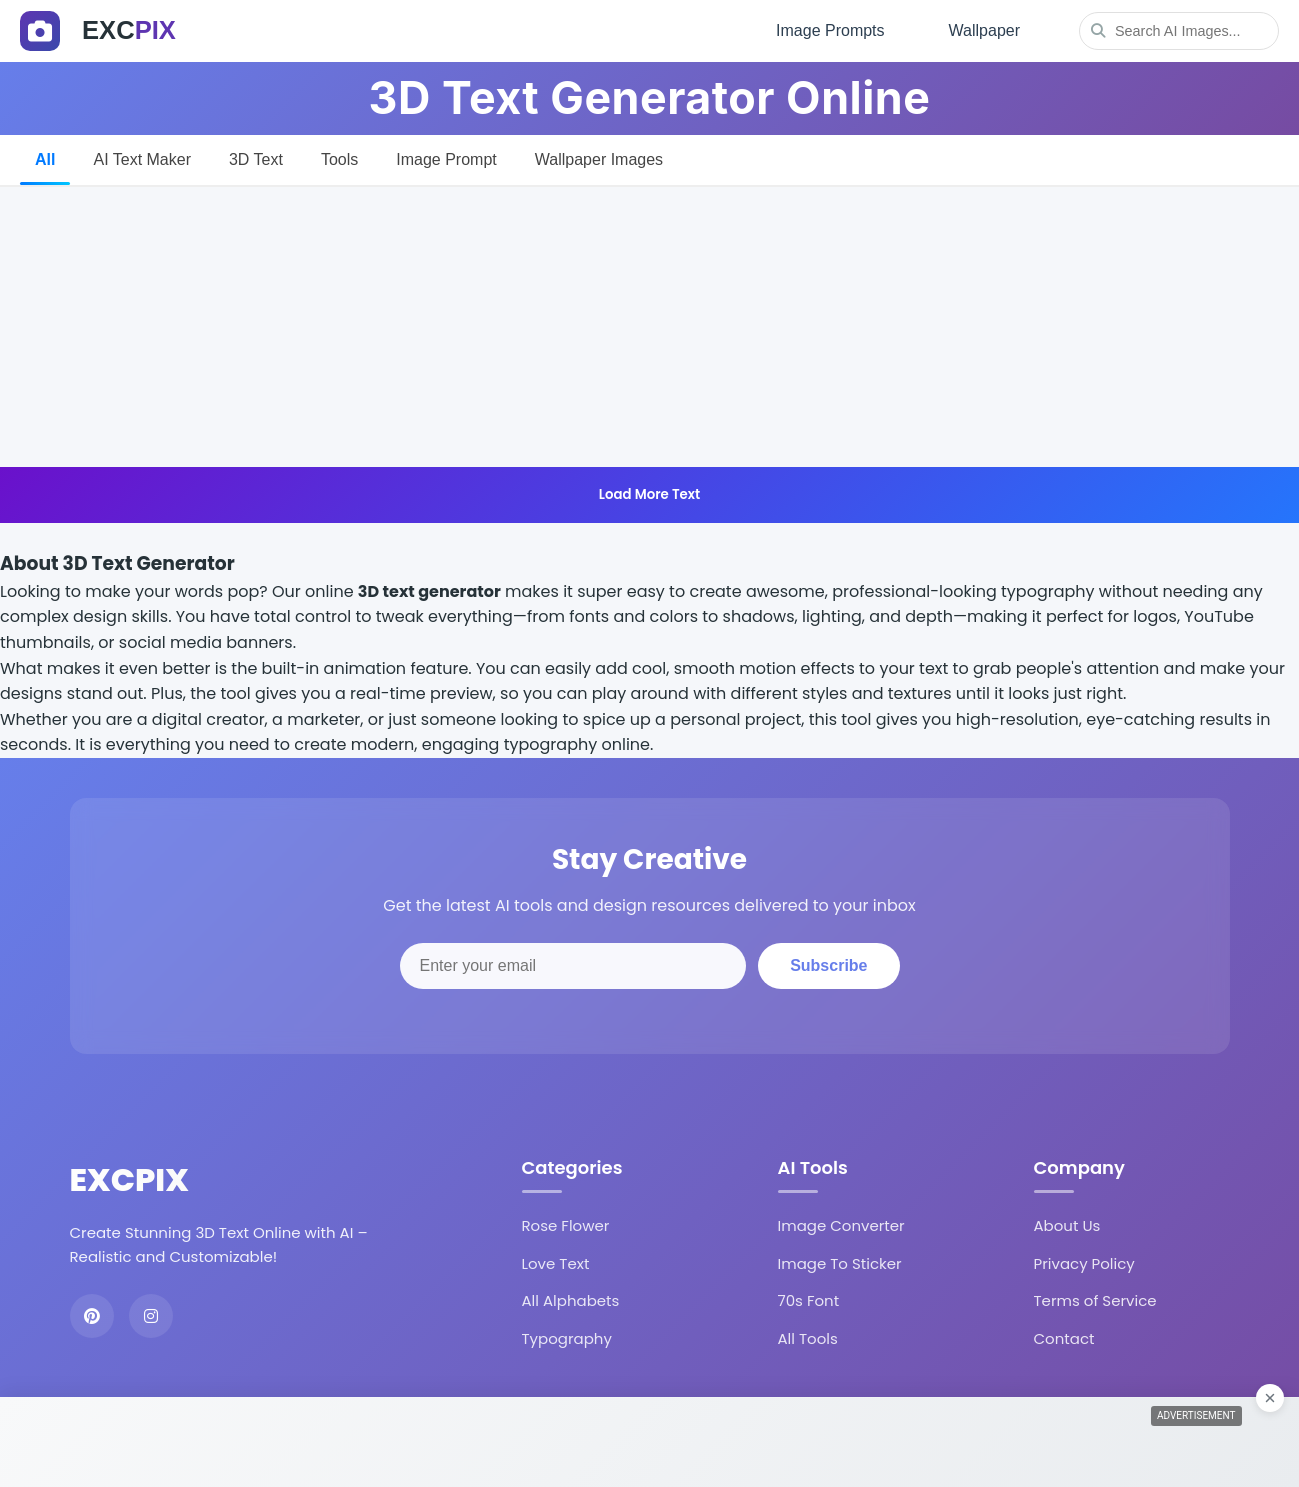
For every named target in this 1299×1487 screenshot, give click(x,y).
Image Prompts (830, 30)
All (45, 159)
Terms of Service (1095, 1300)
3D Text (256, 159)
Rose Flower (566, 1225)
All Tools (808, 1338)
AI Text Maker (142, 159)
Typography (567, 1338)
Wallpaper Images (599, 159)
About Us (1067, 1225)
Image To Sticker (840, 1263)
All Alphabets (571, 1300)
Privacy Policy (1084, 1263)
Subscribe (828, 965)
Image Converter (841, 1225)
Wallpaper (984, 30)
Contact (1064, 1338)
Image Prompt (446, 159)
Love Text (556, 1263)
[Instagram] (151, 1316)
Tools (339, 159)
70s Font (809, 1300)
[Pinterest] (92, 1316)
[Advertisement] (650, 327)
